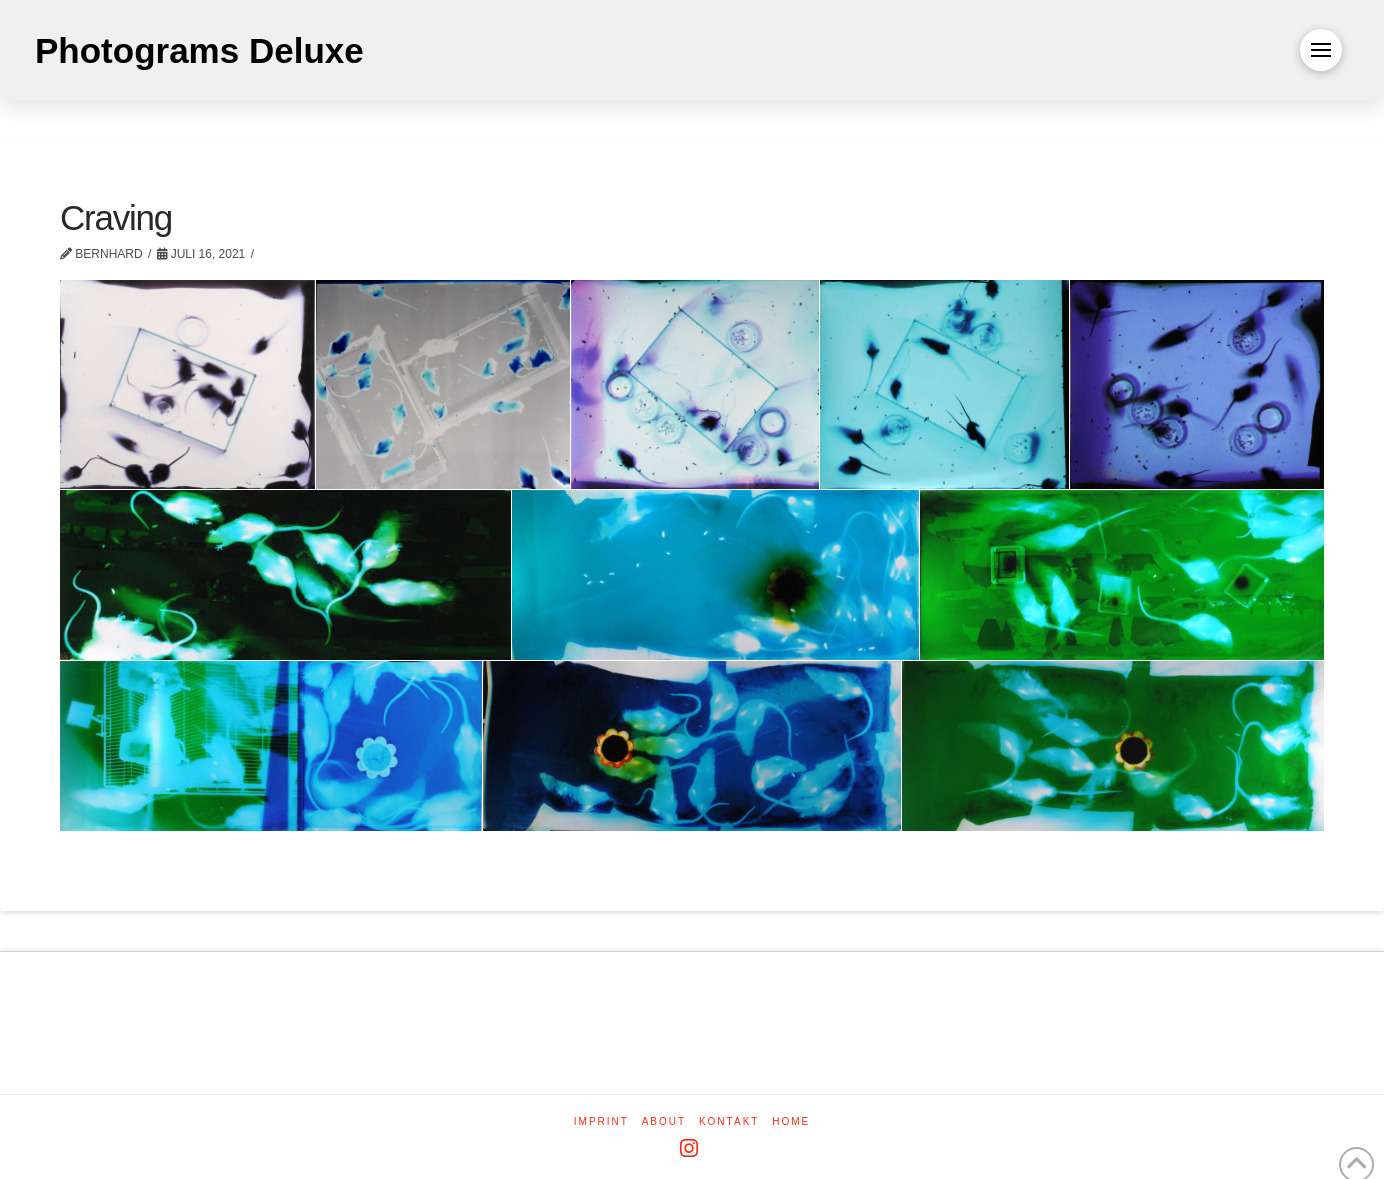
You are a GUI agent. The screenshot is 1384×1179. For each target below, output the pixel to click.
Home (791, 1121)
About (664, 1121)
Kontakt (729, 1121)
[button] (1321, 50)
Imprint (601, 1121)
